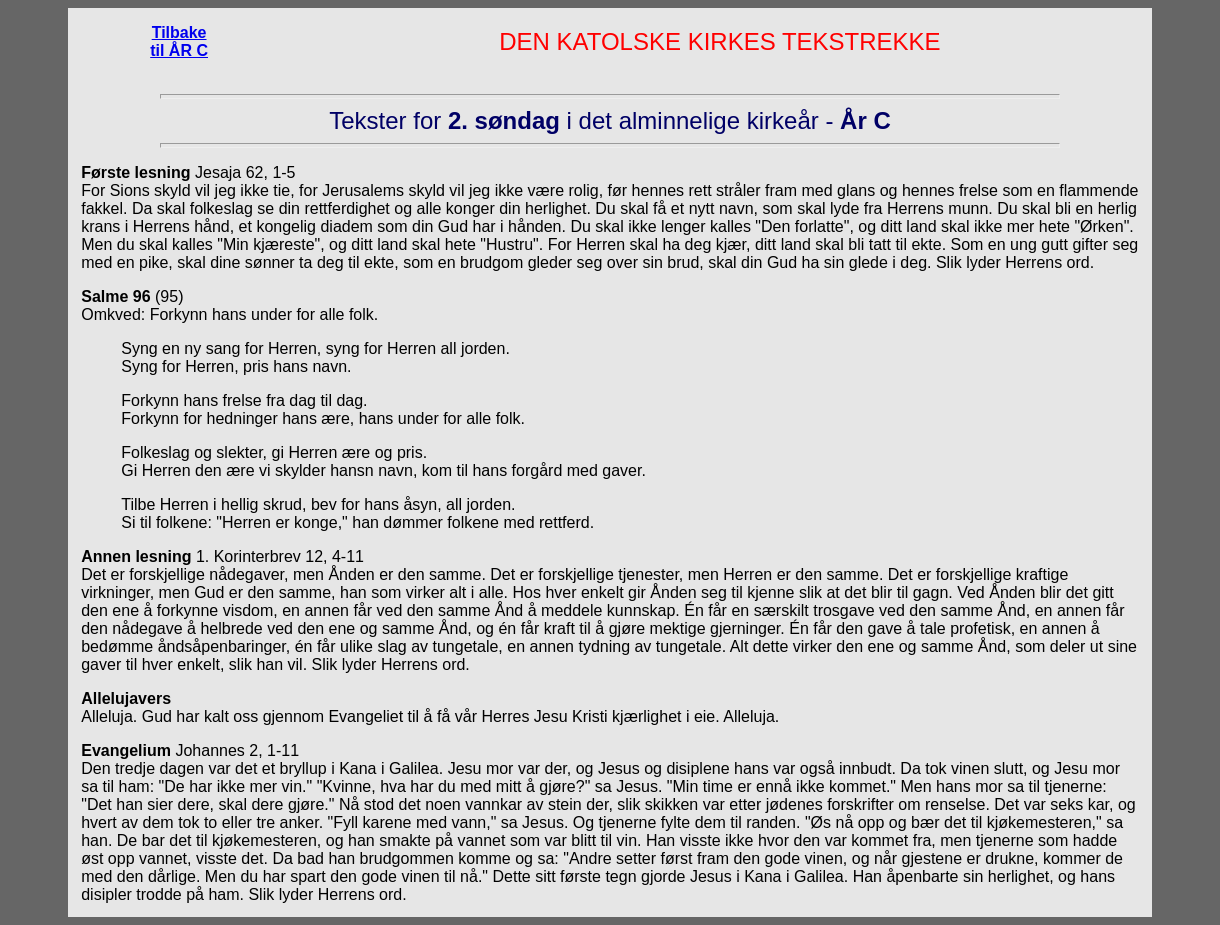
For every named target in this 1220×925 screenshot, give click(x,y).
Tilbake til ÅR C (179, 41)
